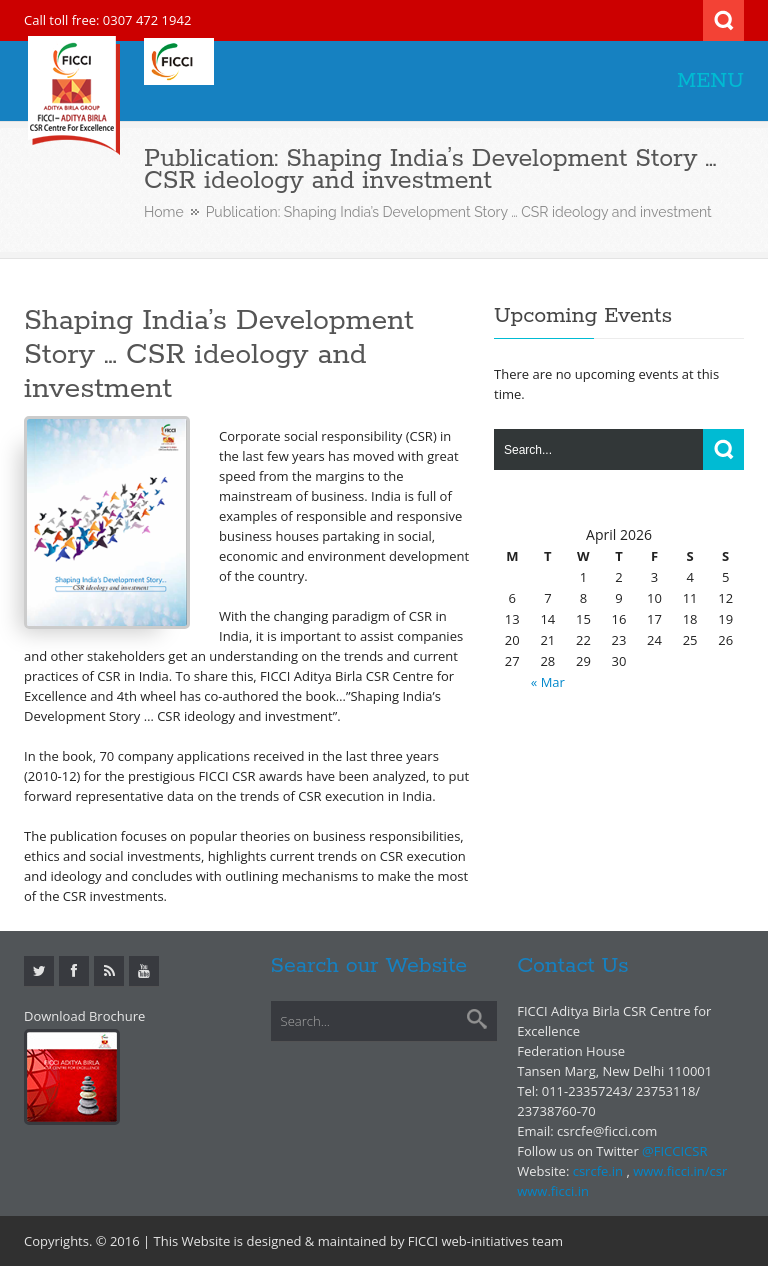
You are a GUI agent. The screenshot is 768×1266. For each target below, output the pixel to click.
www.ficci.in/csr (680, 1171)
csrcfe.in (598, 1171)
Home (164, 212)
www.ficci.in (553, 1191)
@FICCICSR (674, 1151)
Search (723, 20)
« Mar (548, 682)
